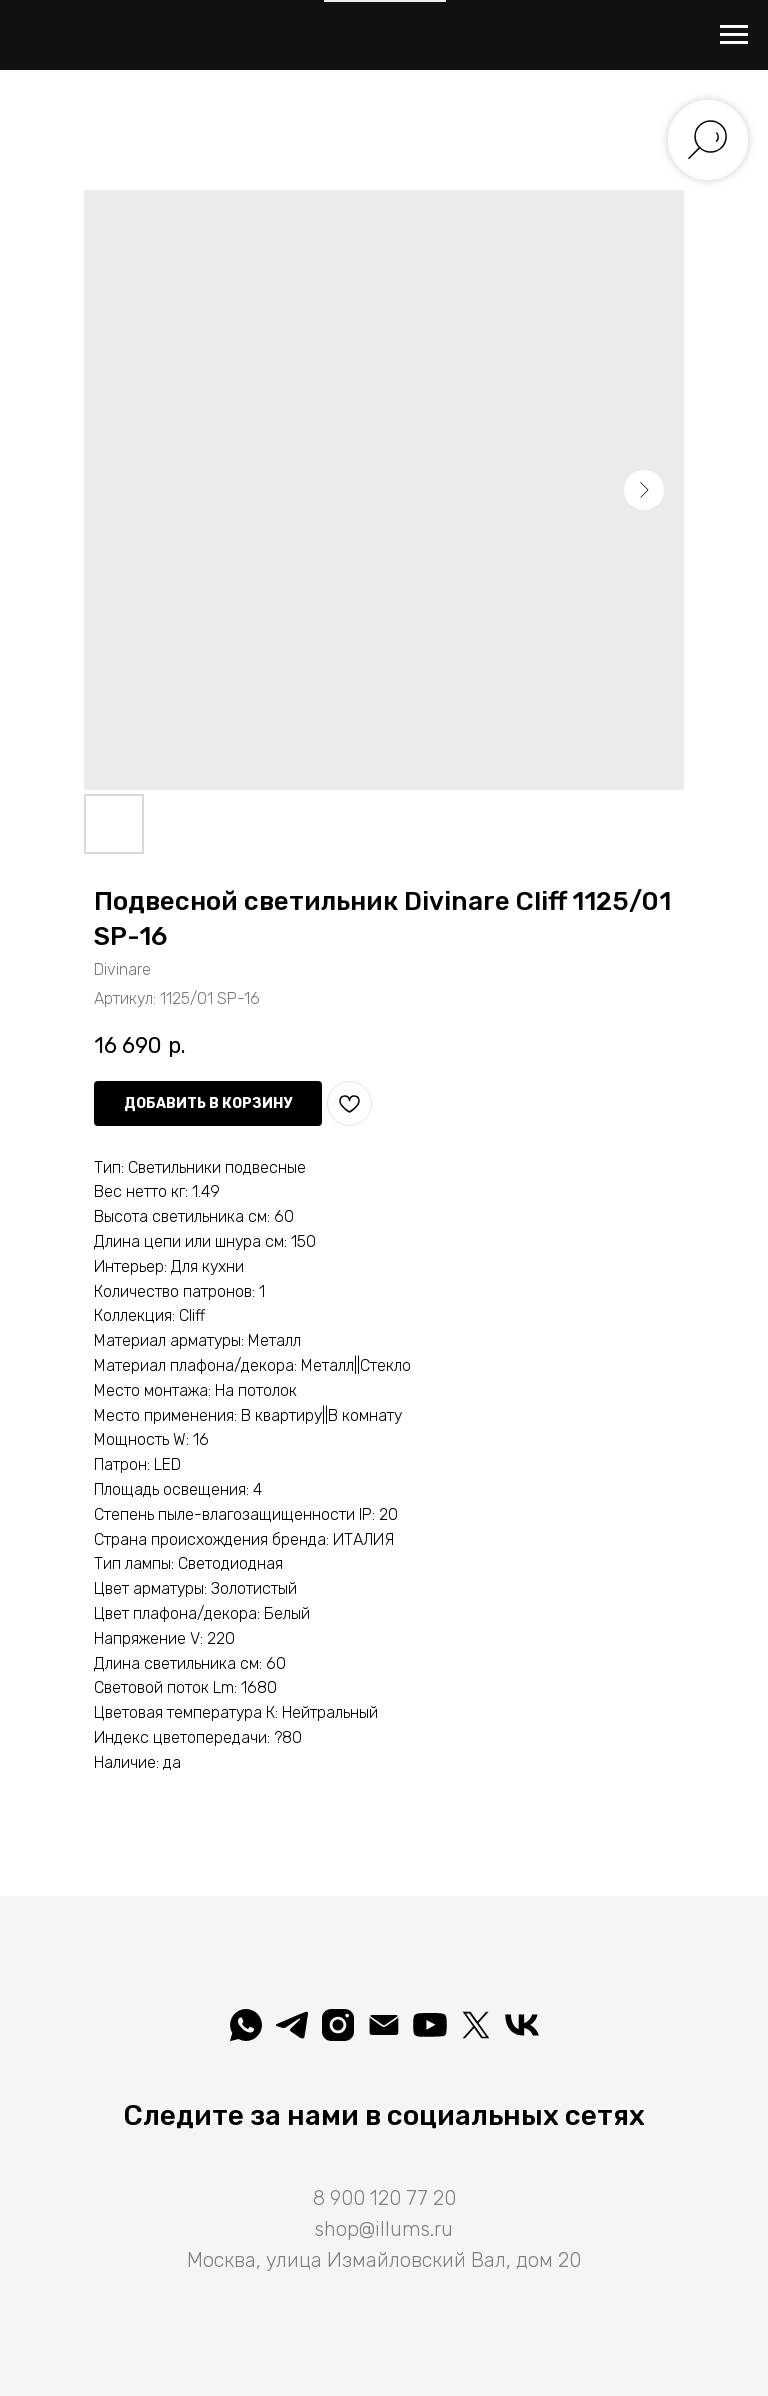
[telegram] (292, 2025)
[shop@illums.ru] (384, 2025)
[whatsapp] (246, 2025)
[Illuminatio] (430, 2025)
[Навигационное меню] (734, 35)
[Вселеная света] (522, 2025)
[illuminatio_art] (338, 2025)
